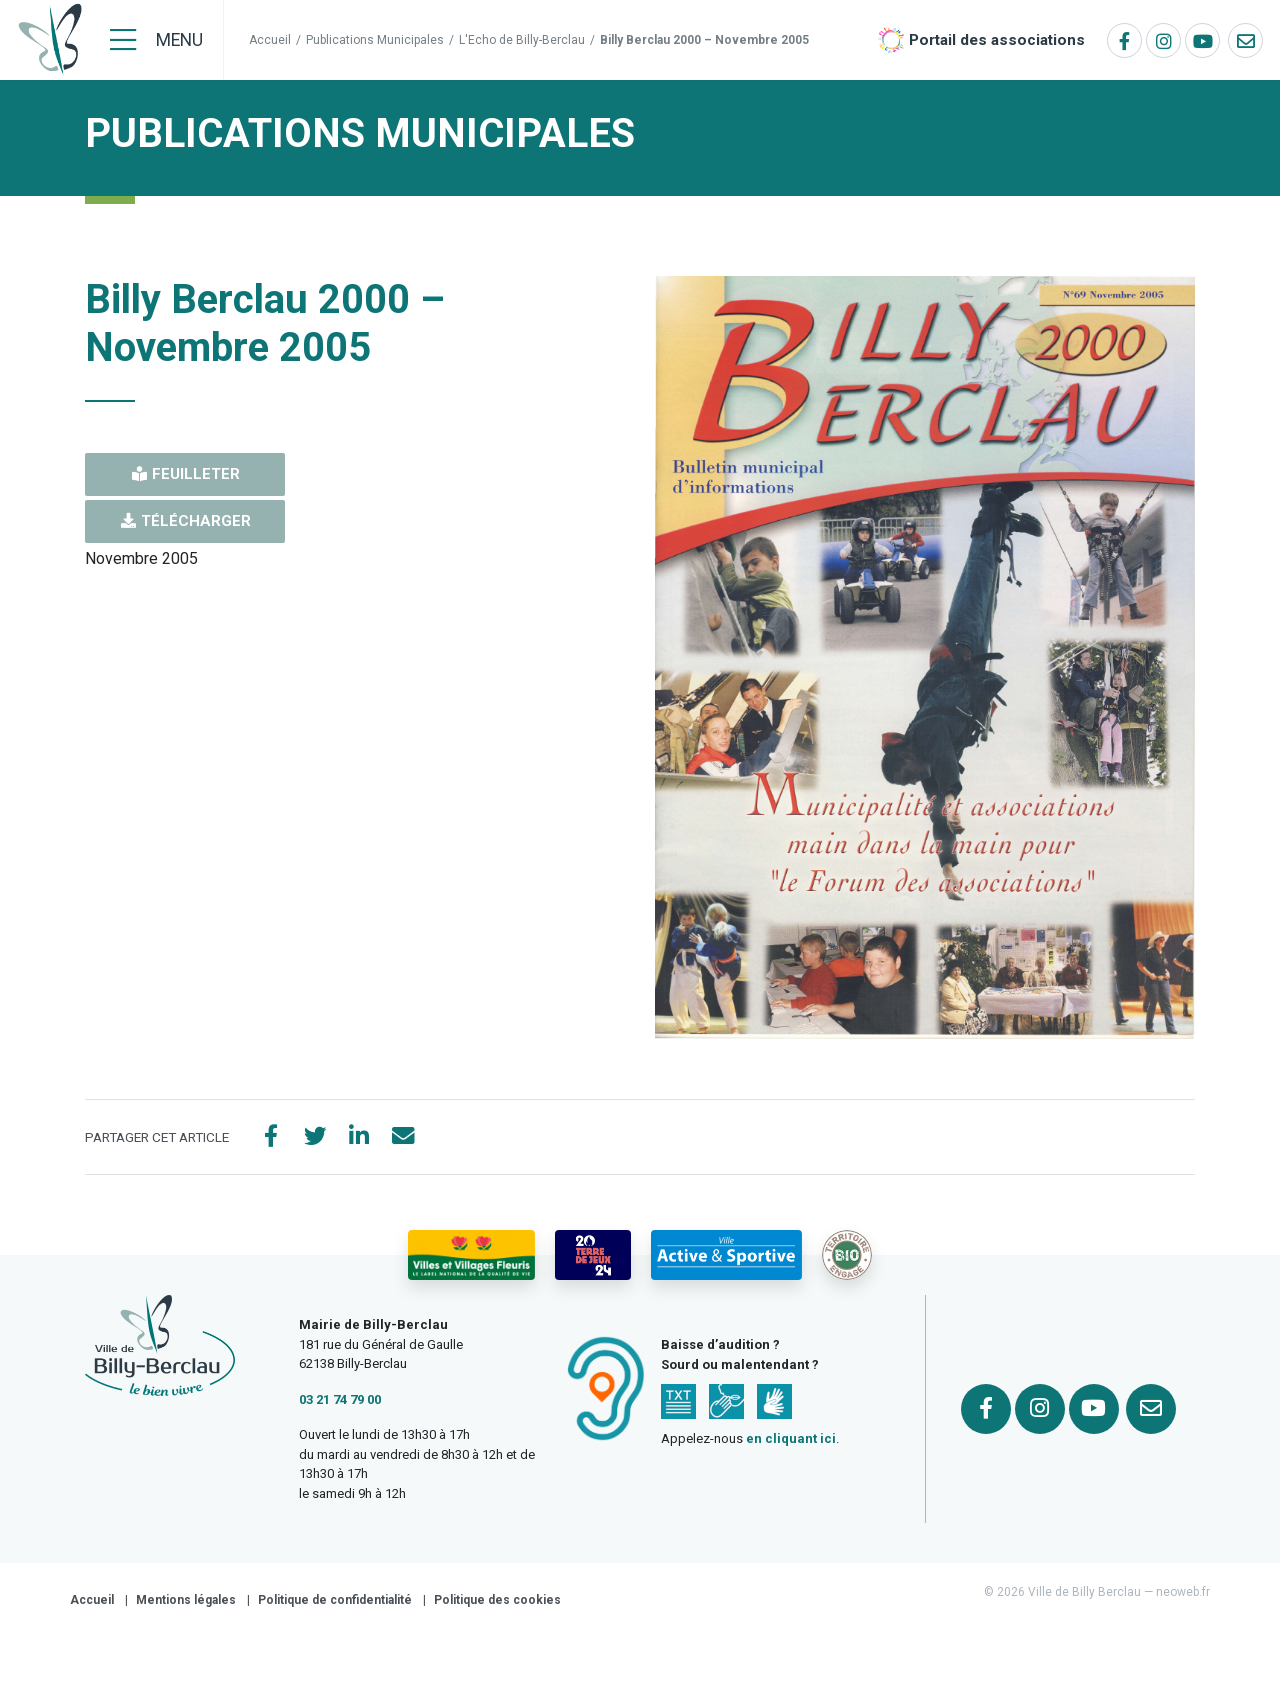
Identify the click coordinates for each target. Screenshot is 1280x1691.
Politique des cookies (497, 1604)
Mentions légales (186, 1604)
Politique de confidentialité (335, 1604)
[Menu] (156, 40)
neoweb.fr (1183, 1596)
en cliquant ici (791, 1442)
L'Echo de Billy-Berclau (522, 40)
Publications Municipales (375, 40)
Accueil (270, 40)
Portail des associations (997, 40)
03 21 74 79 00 (340, 1402)
